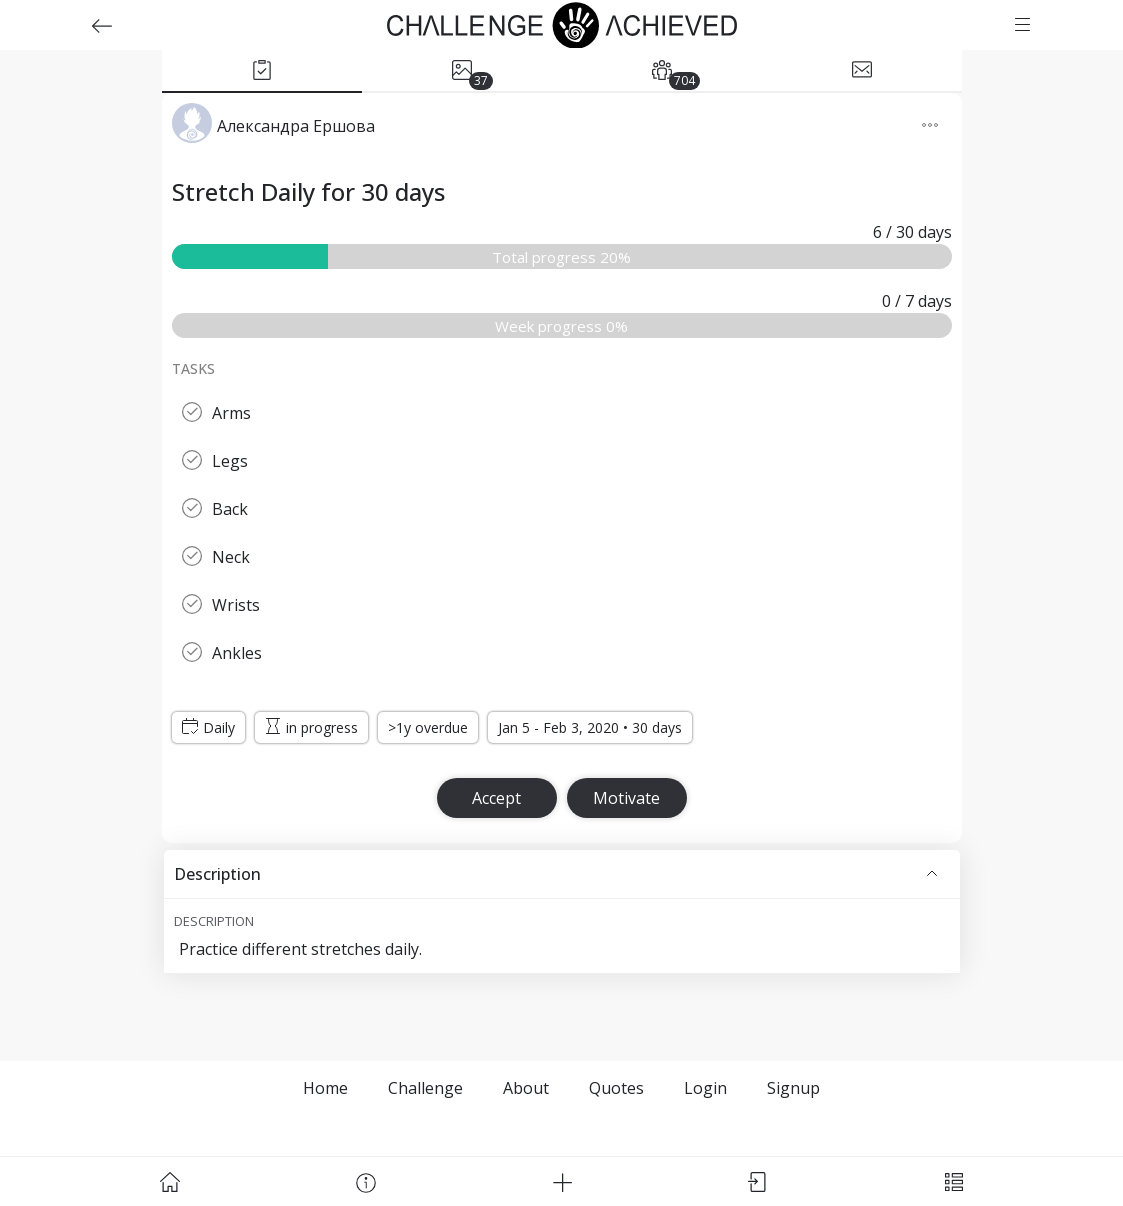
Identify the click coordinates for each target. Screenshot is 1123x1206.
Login (705, 1088)
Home (325, 1088)
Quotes (616, 1088)
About (526, 1088)
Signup (793, 1088)
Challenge (425, 1088)
